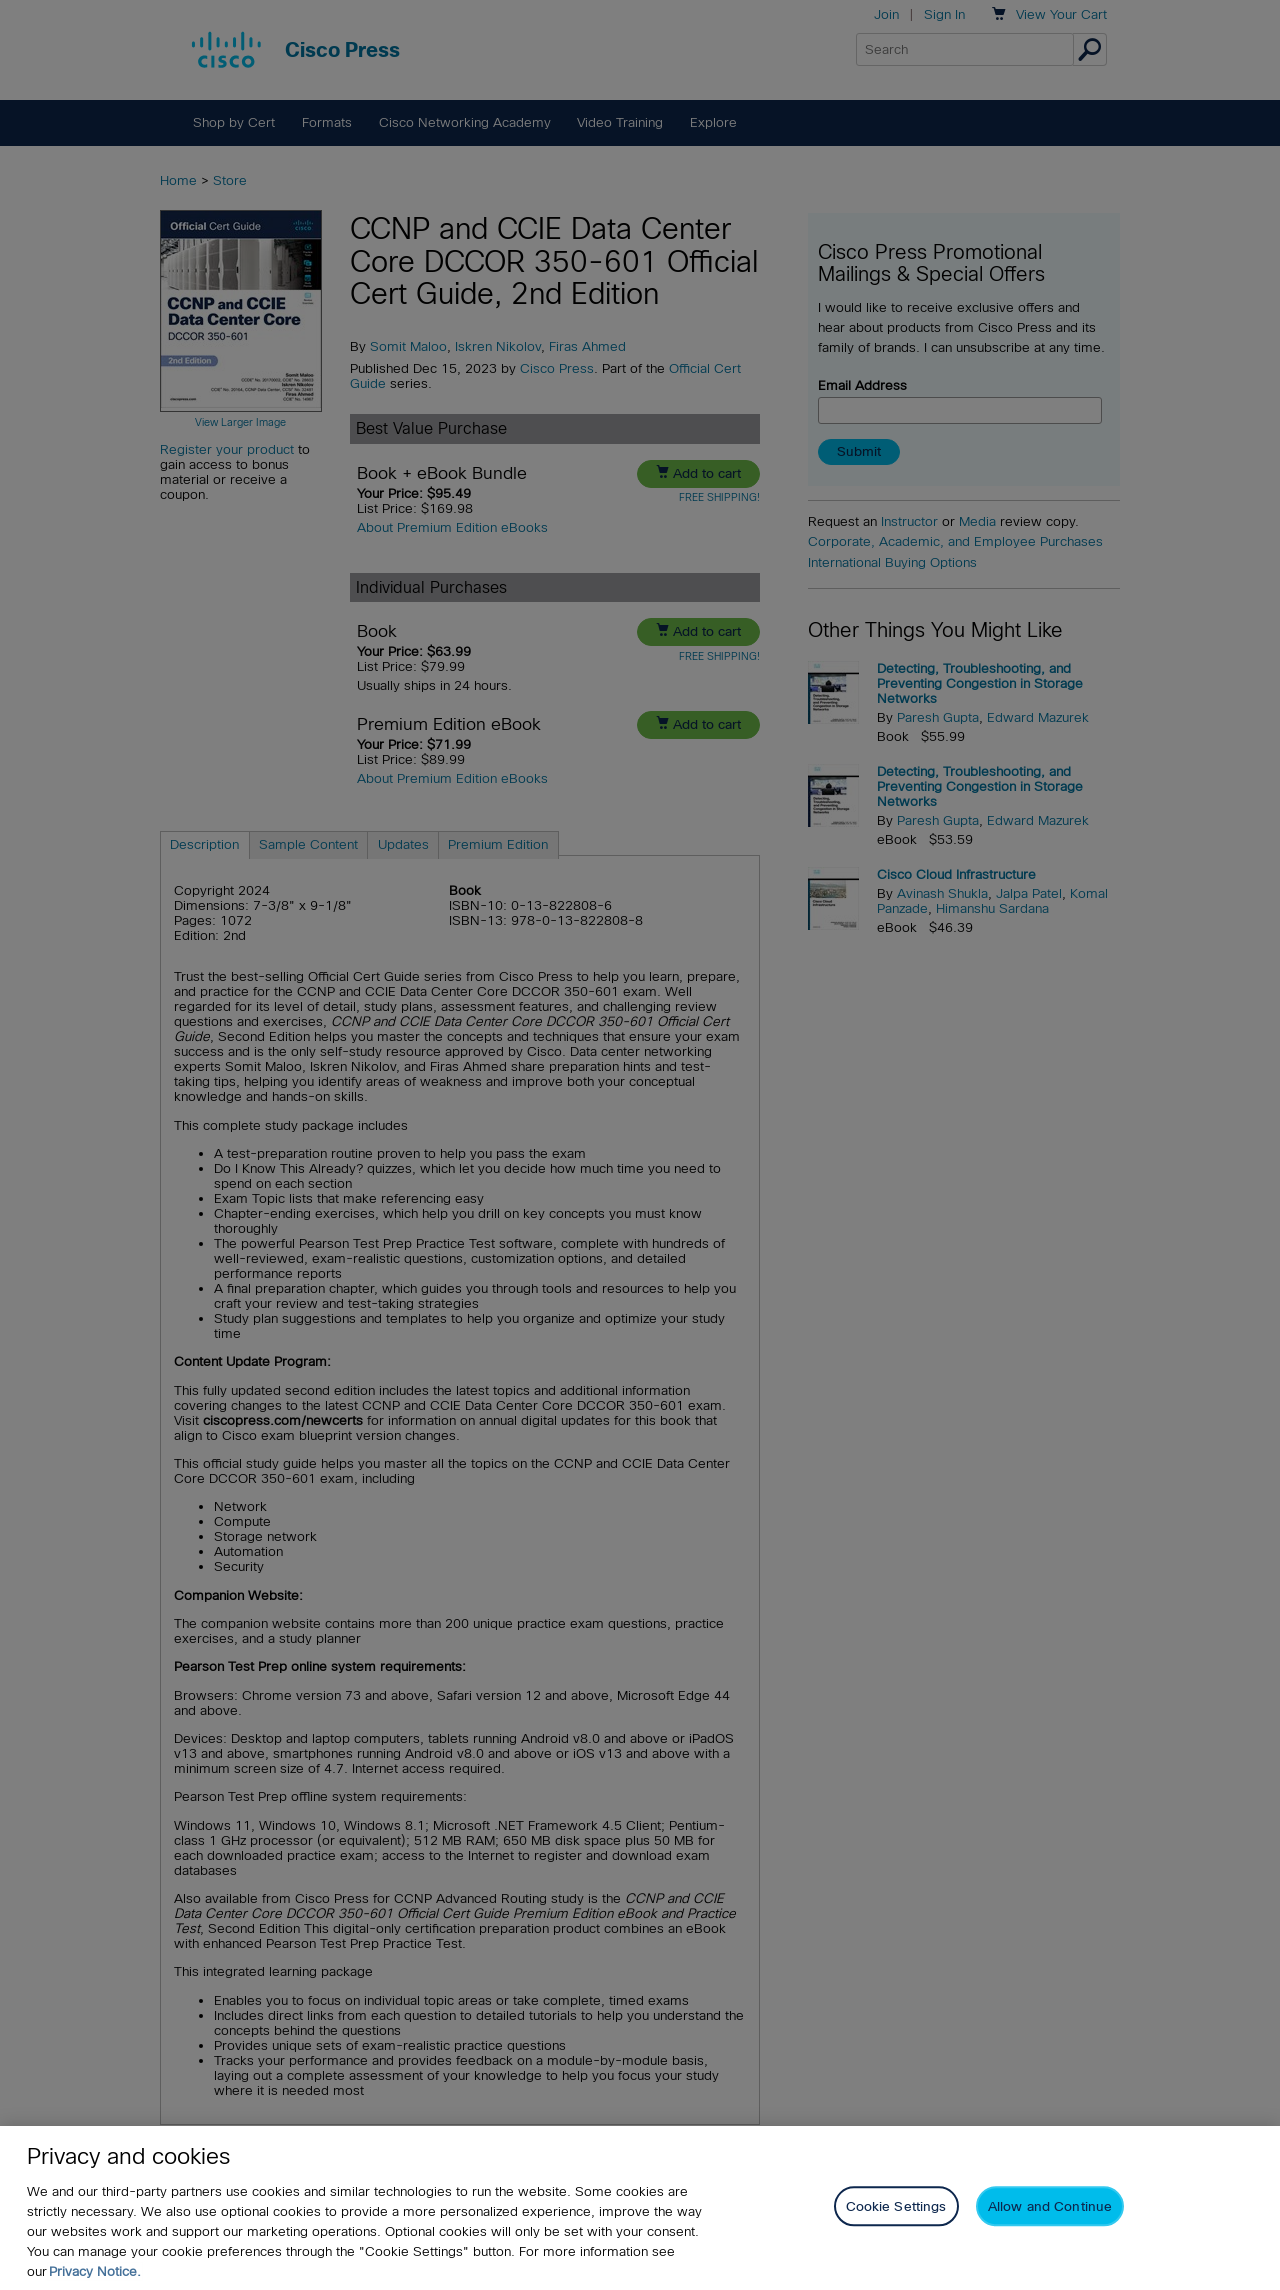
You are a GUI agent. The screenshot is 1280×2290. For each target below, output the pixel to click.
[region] (640, 2208)
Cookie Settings (896, 2206)
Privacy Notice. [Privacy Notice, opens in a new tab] (95, 2271)
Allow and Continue (1050, 2206)
